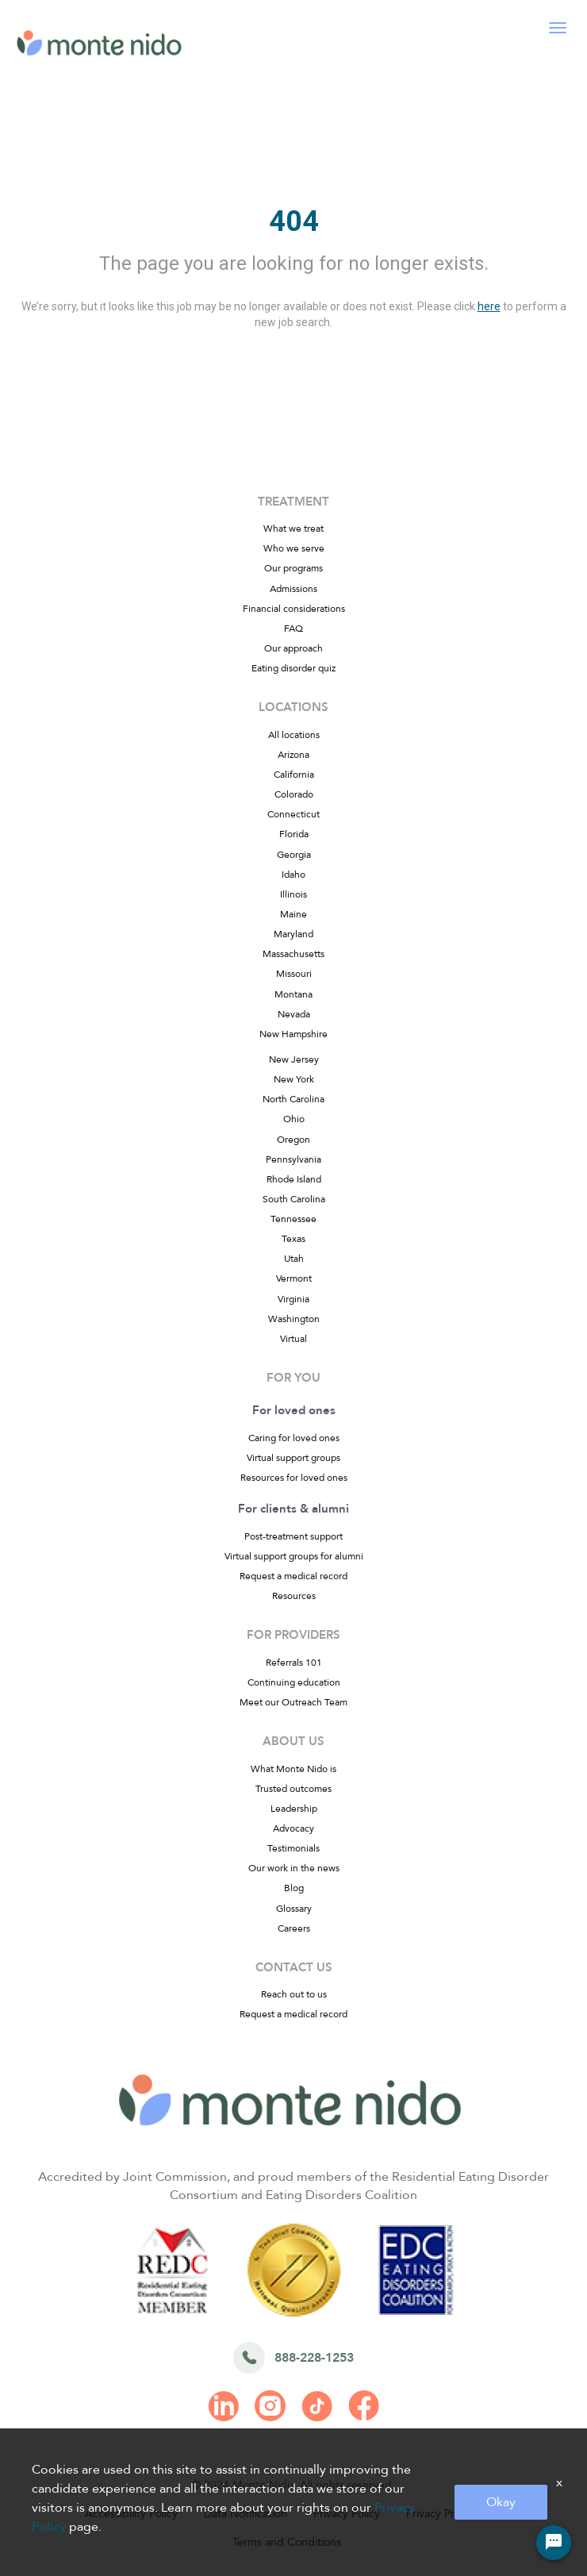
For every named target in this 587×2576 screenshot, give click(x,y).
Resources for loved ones (293, 1477)
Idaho (293, 874)
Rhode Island (294, 1179)
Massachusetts (293, 954)
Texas (293, 1238)
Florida (294, 834)
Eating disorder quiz (293, 668)
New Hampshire (293, 1034)
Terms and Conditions (286, 2542)
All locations (294, 735)
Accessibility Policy (131, 2513)
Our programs (293, 568)
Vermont (294, 1278)
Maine (293, 914)
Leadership (293, 1808)
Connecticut (293, 814)
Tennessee (293, 1219)
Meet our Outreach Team (293, 1702)
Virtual (293, 1338)
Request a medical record (293, 1576)
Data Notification (245, 2513)
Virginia (293, 1299)
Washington (294, 1319)
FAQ (293, 628)
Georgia (294, 854)
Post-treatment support (293, 1536)
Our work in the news (294, 1868)
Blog (294, 1888)
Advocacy (293, 1828)
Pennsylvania (293, 1159)
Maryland (293, 934)
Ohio (294, 1119)
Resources (294, 1596)
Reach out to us (294, 1994)
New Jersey (294, 1059)
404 (294, 221)
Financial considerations (294, 608)
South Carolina (294, 1199)
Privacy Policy (346, 2513)
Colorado (293, 794)
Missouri (294, 973)
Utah (294, 1258)
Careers (294, 1928)
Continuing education (293, 1682)
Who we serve (293, 548)
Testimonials (293, 1848)
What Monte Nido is (293, 1769)
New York (294, 1079)
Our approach (293, 648)
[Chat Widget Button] (553, 2542)
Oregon (293, 1139)
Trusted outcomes (293, 1788)
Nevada (294, 1014)
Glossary (294, 1908)
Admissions (293, 588)
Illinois (293, 894)
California (294, 774)
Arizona (293, 754)
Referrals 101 (294, 1662)
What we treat (293, 528)
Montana (293, 994)
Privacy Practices (447, 2513)
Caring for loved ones (294, 1438)
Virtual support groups (293, 1457)
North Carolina (293, 1099)
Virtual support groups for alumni (293, 1556)
